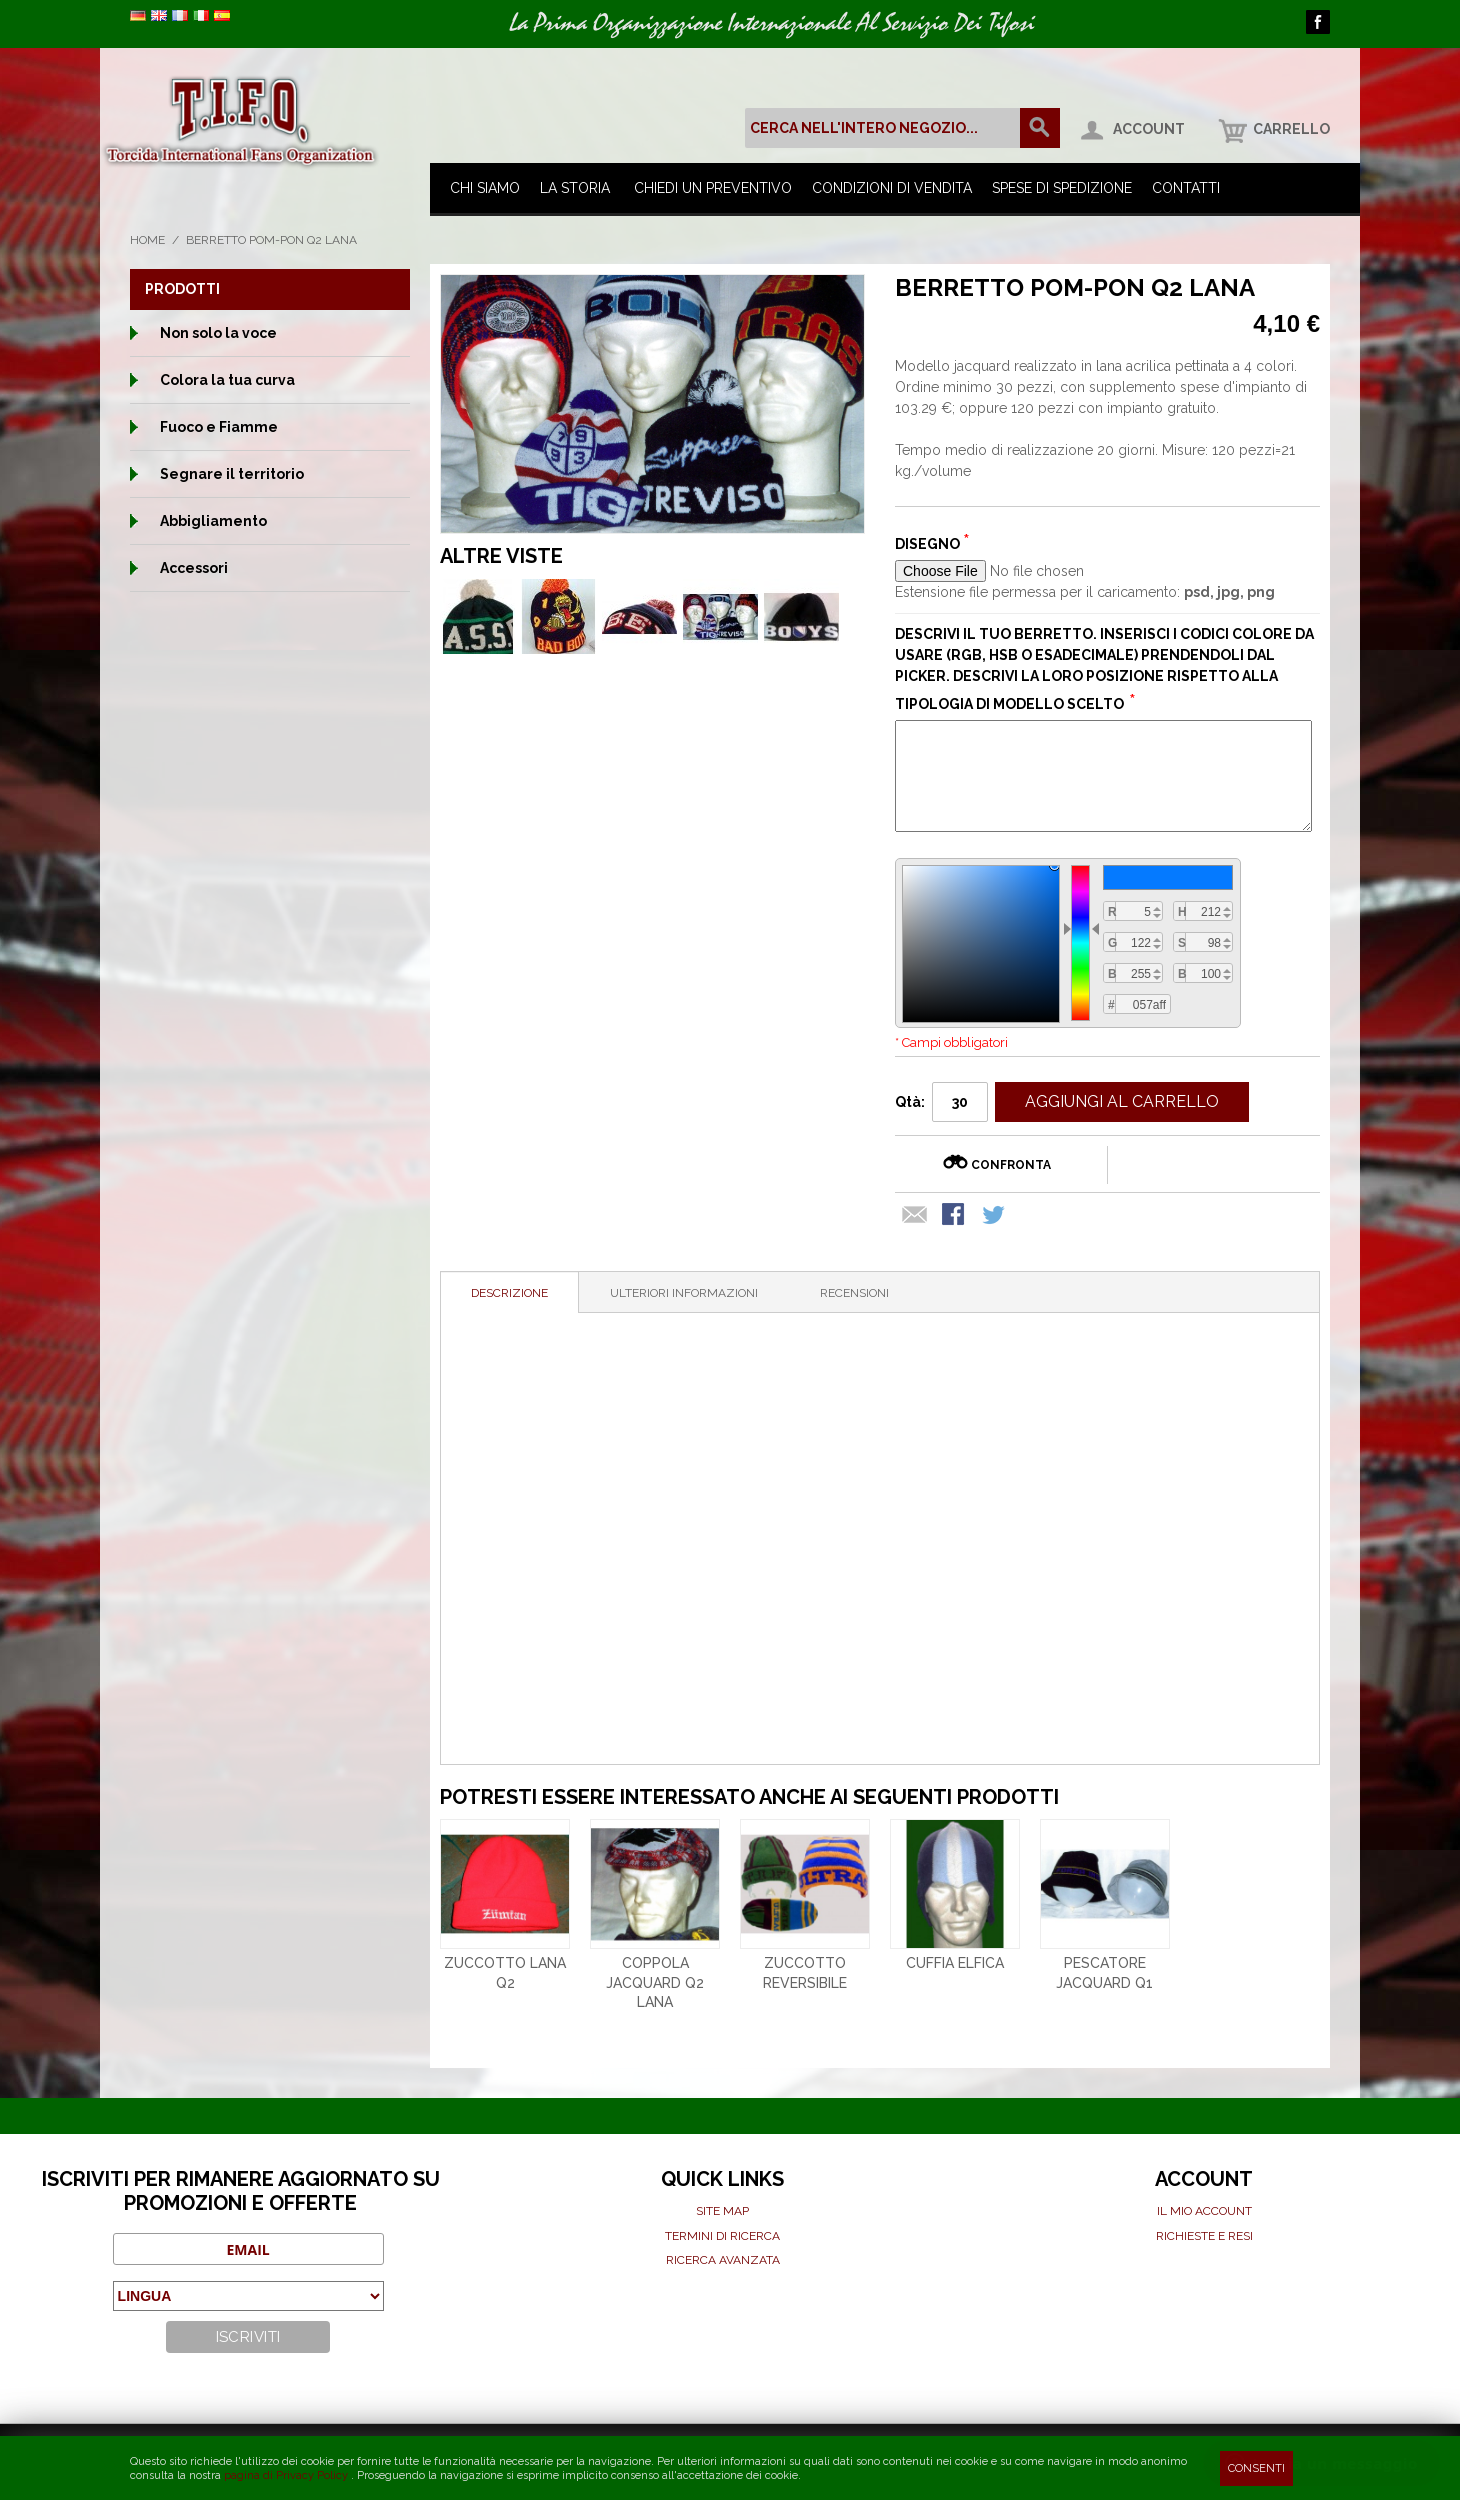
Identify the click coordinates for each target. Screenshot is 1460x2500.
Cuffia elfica (955, 1963)
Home (147, 240)
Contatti (1186, 188)
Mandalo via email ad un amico (915, 1216)
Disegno (929, 544)
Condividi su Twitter (995, 1216)
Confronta (1011, 1165)
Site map (722, 2211)
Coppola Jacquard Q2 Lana (655, 1982)
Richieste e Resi (1204, 2236)
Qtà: (910, 1102)
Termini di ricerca (722, 2236)
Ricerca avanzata (723, 2260)
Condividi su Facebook (955, 1216)
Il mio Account (1204, 2211)
